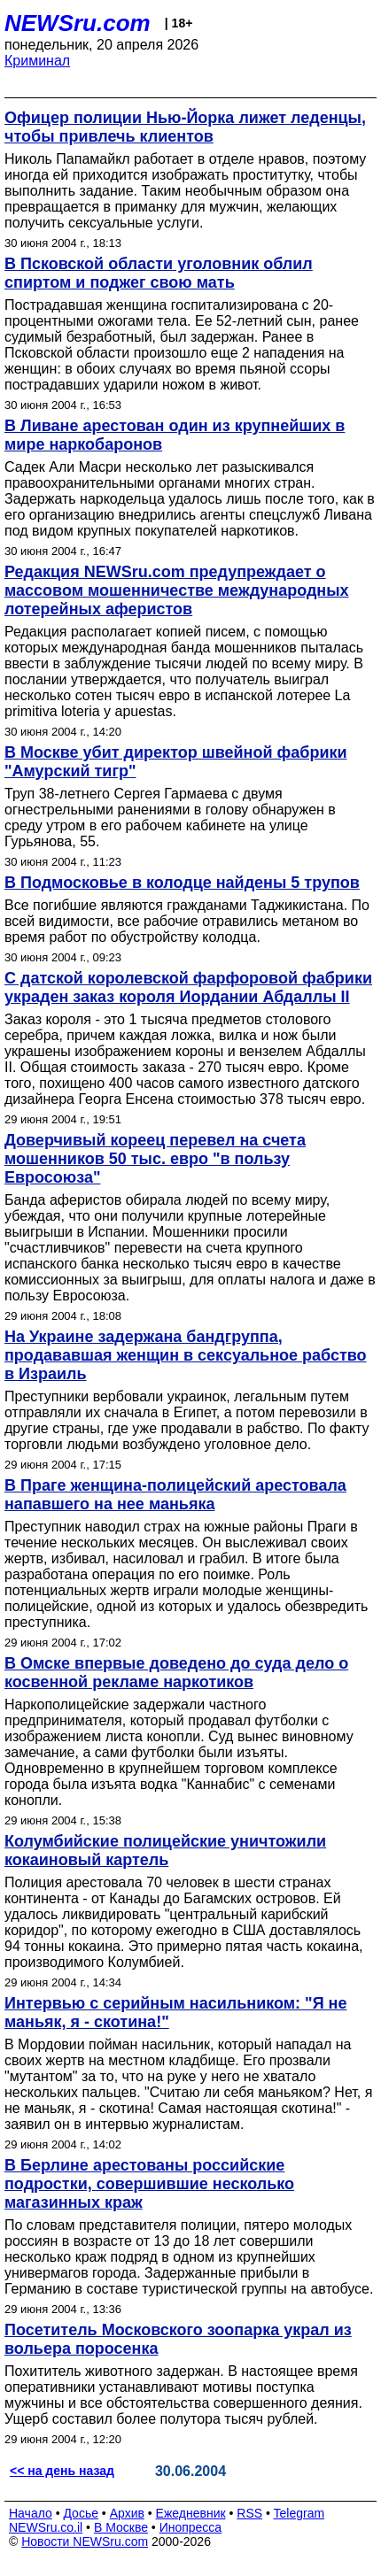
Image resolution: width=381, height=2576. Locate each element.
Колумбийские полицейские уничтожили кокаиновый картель (165, 1850)
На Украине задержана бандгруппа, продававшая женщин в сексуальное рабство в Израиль (185, 1355)
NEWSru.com (77, 23)
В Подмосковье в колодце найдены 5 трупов (182, 882)
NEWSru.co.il (45, 2527)
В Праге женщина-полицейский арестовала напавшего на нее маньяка (175, 1495)
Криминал (37, 60)
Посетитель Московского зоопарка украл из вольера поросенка (178, 2339)
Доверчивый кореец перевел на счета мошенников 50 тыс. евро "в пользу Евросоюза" (155, 1158)
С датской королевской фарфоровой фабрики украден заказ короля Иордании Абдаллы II (188, 987)
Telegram (299, 2513)
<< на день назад (62, 2471)
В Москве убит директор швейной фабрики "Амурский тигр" (175, 762)
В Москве (121, 2527)
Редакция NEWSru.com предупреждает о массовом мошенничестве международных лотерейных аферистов (176, 590)
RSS (249, 2513)
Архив (127, 2513)
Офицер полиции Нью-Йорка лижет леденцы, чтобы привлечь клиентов (185, 127)
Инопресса (190, 2527)
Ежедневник (191, 2513)
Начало (30, 2513)
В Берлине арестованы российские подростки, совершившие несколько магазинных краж (149, 2183)
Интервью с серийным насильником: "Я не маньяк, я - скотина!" (175, 2012)
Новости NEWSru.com (84, 2541)
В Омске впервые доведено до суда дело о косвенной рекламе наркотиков (176, 1672)
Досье (80, 2513)
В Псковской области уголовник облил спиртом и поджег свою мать (158, 273)
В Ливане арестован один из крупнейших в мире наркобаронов (174, 435)
